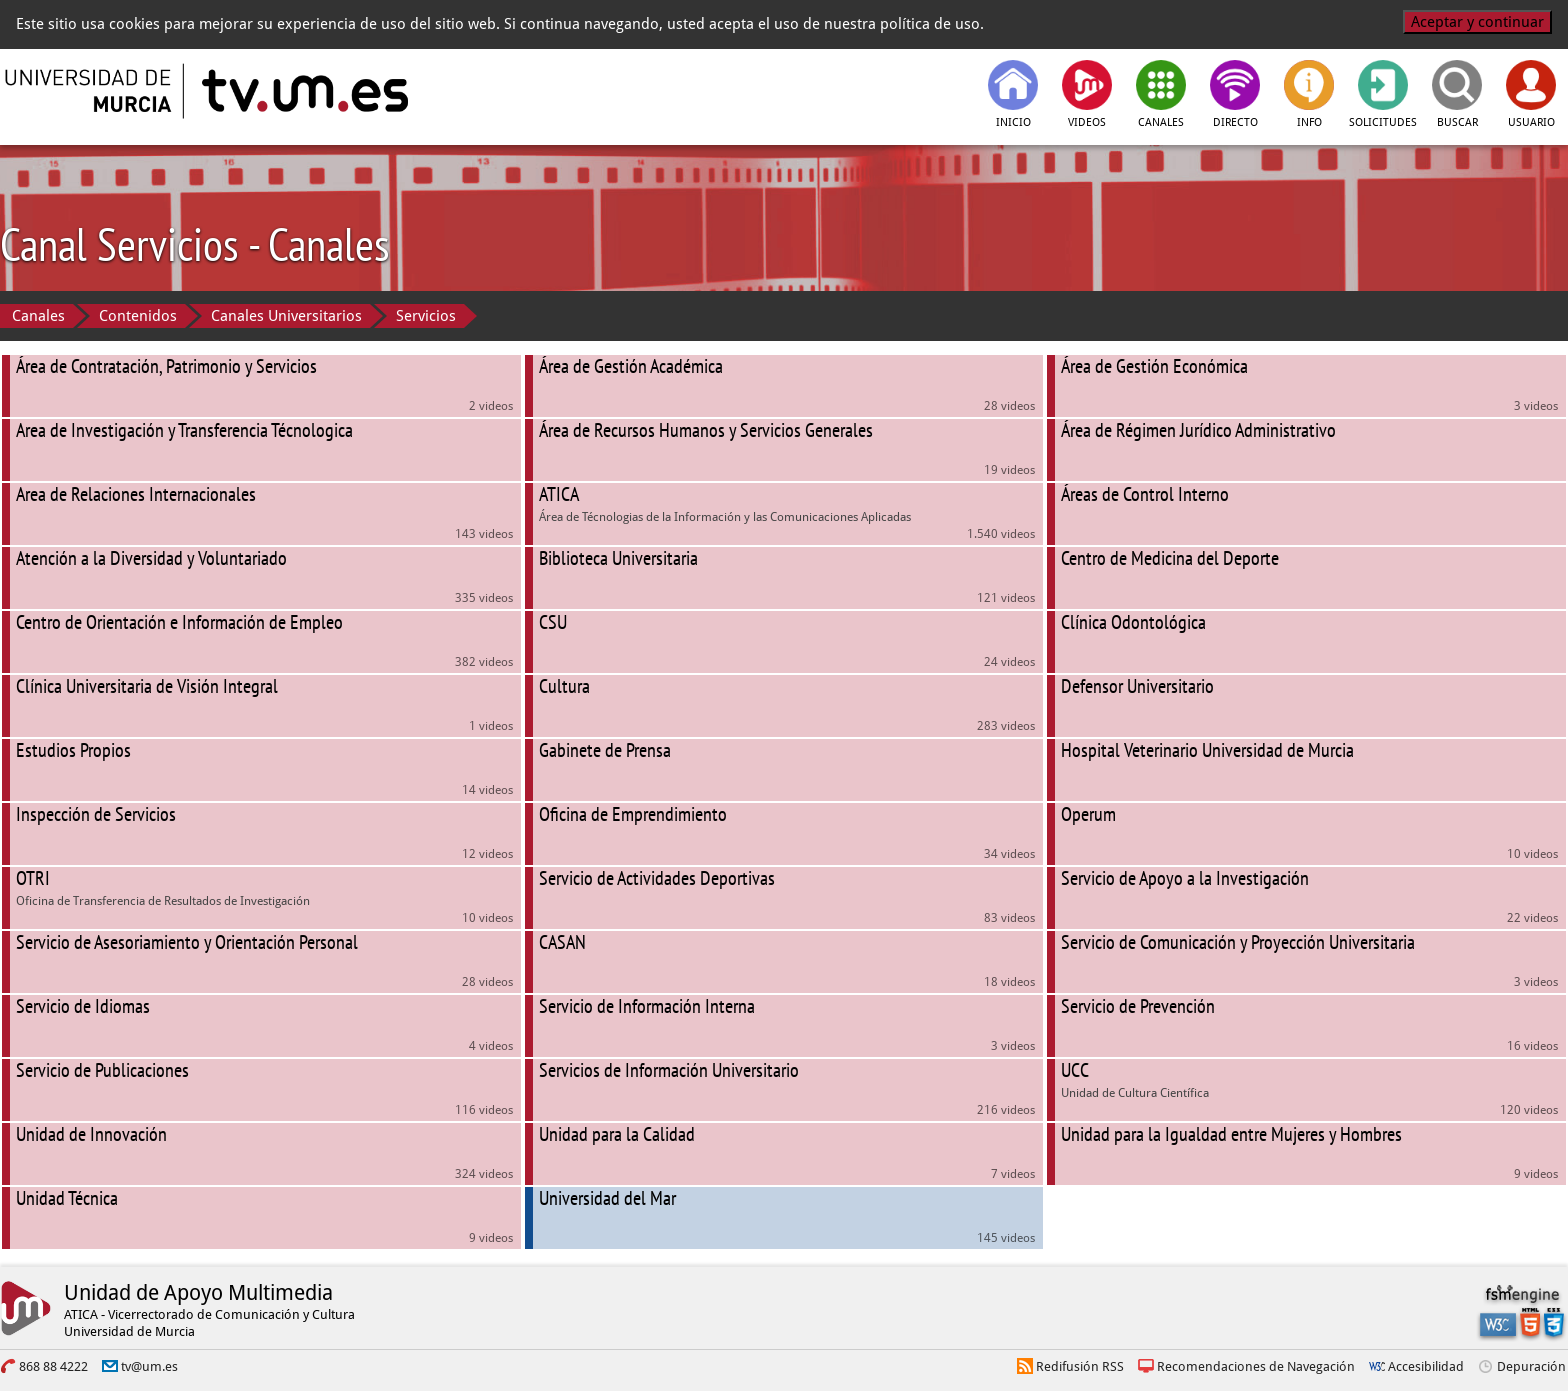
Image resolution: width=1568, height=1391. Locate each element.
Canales (38, 316)
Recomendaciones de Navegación (1256, 1366)
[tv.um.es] (303, 91)
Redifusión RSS (1080, 1366)
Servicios (426, 316)
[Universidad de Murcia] (90, 91)
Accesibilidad (1426, 1366)
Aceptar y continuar (1477, 22)
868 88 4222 (53, 1366)
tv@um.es (149, 1366)
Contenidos (138, 316)
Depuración (1531, 1366)
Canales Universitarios (286, 316)
